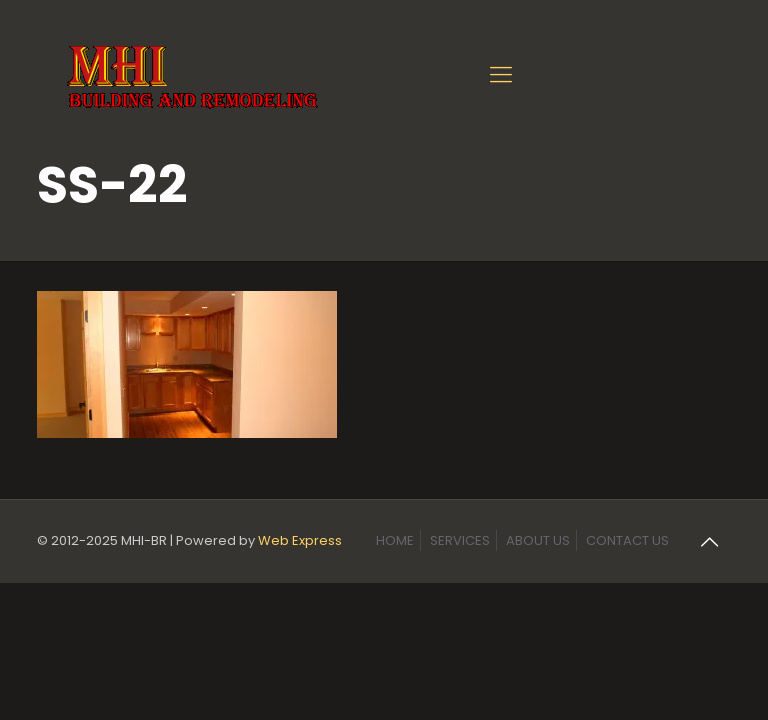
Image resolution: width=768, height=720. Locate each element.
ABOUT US (538, 540)
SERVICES (460, 540)
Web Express (300, 540)
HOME (395, 540)
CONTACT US (627, 540)
